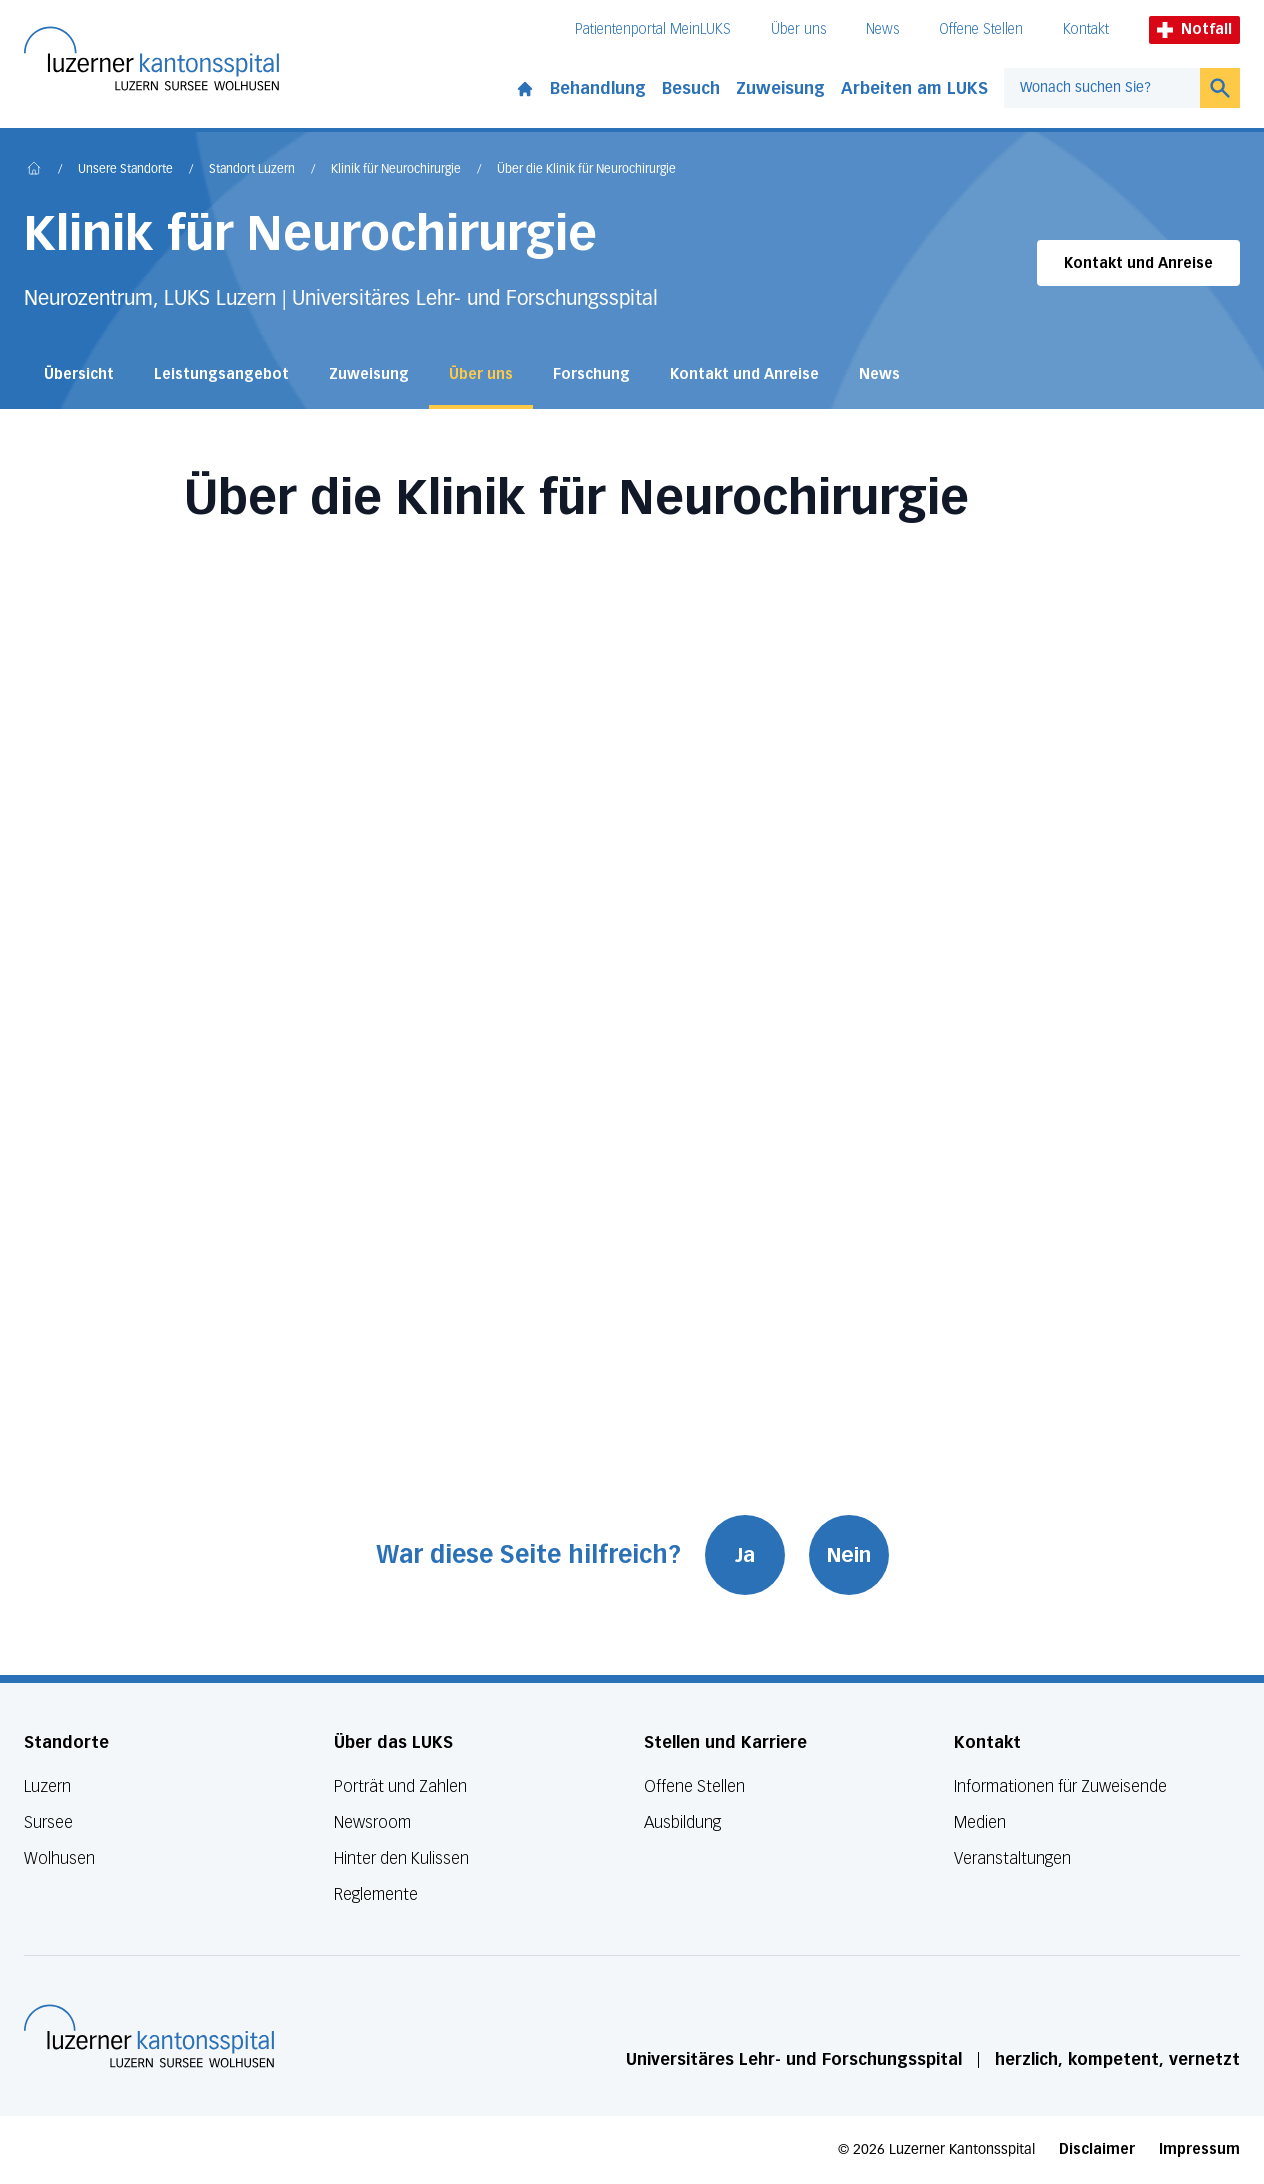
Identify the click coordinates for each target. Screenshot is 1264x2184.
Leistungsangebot (221, 374)
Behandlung (598, 88)
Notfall (1194, 29)
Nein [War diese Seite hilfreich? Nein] (849, 1555)
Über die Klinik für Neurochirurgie (586, 170)
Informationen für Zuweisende (1060, 1786)
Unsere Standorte (125, 170)
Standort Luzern (252, 170)
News (882, 29)
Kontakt (1086, 29)
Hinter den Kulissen (401, 1858)
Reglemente (376, 1894)
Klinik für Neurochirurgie (396, 170)
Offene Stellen (981, 29)
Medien (980, 1822)
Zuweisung (780, 88)
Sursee (48, 1822)
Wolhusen (59, 1858)
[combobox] (1102, 88)
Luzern (47, 1786)
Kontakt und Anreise (1138, 263)
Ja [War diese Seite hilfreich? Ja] (745, 1555)
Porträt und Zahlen (400, 1786)
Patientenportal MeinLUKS (653, 29)
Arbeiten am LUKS (914, 88)
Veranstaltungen (1012, 1858)
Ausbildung (682, 1822)
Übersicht (79, 374)
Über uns (798, 29)
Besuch (691, 88)
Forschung (591, 374)
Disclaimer (1097, 2149)
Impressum (1199, 2149)
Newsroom (372, 1822)
